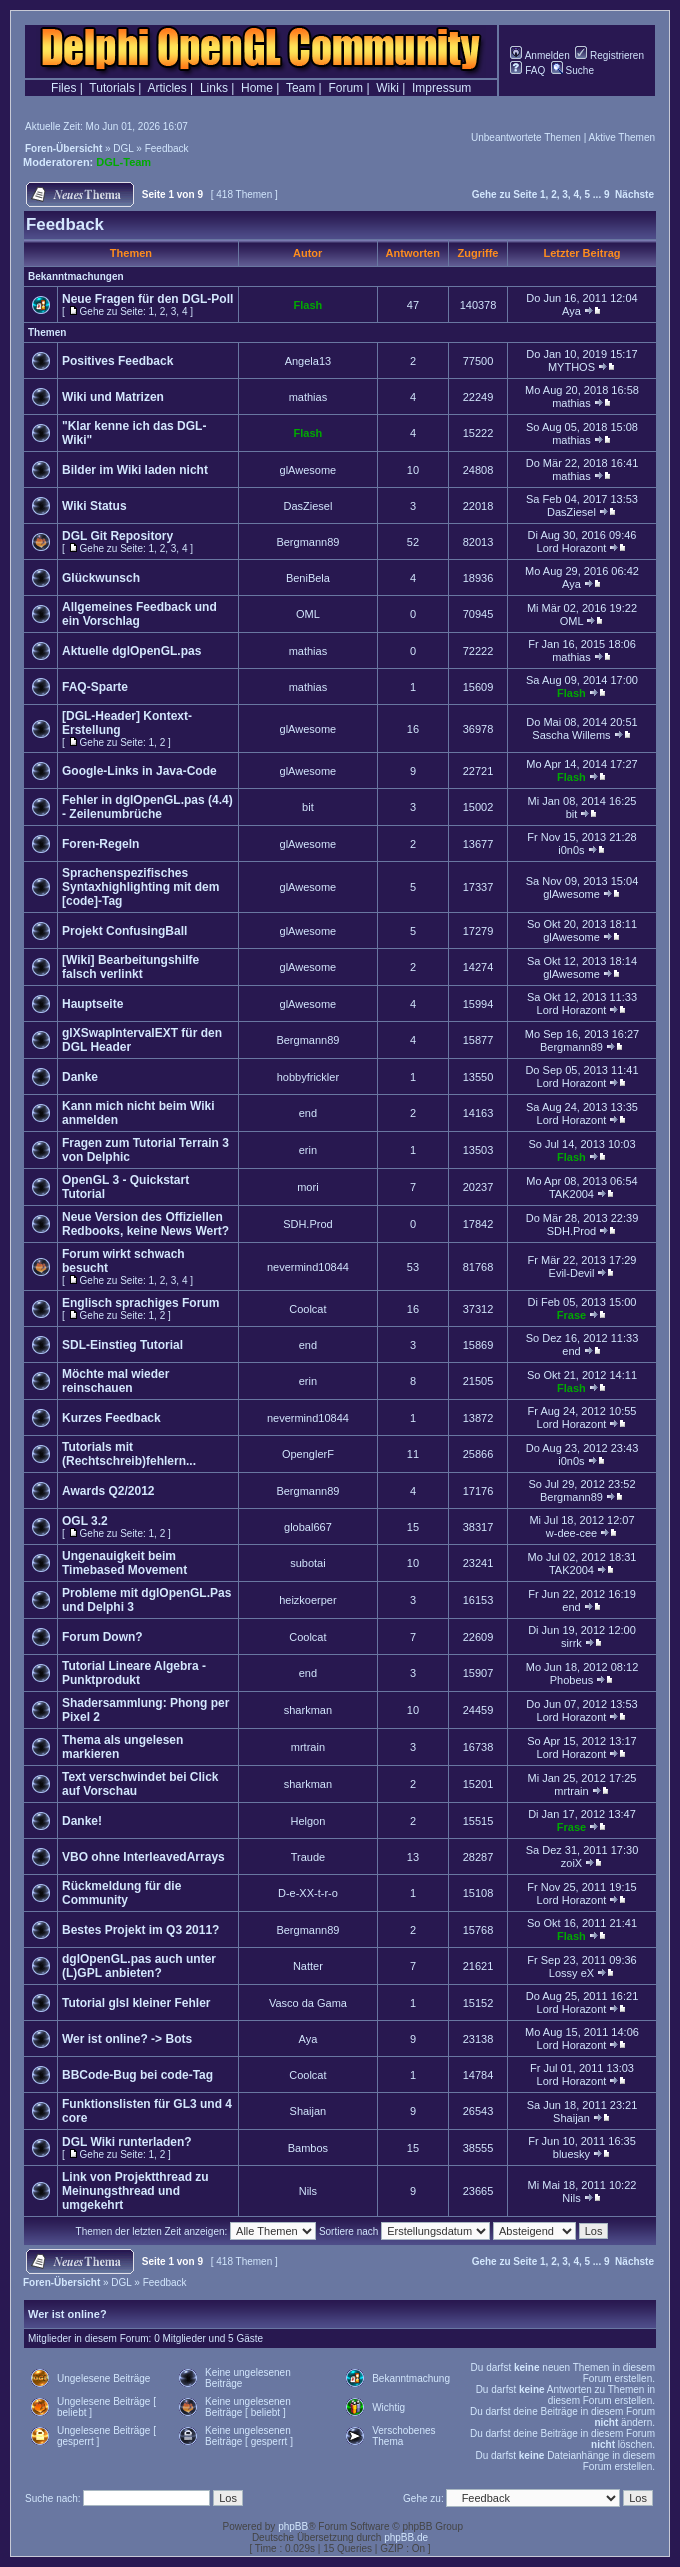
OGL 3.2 (85, 1521)
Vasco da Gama (308, 2003)
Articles (166, 88)
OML (308, 614)
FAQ (527, 70)
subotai (307, 1563)
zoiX (571, 1863)
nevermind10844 (308, 1267)
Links (214, 88)
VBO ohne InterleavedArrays (143, 1857)
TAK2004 (571, 1194)
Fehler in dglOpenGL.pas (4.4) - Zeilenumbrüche (147, 807)
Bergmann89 (307, 542)
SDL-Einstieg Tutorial (122, 1345)
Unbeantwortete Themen (526, 137)
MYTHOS (571, 367)
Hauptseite (92, 1004)
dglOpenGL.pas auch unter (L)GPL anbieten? (139, 1966)
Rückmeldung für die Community (121, 1893)
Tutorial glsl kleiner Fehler (136, 2003)
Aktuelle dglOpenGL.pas (131, 651)
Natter (308, 1966)
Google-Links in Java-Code (139, 771)
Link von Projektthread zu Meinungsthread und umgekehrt (135, 2191)
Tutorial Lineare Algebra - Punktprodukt (134, 1673)
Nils (308, 2191)
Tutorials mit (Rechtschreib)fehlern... (129, 1454)
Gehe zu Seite (505, 194)
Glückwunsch (101, 578)
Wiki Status (94, 506)
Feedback (167, 148)
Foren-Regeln (100, 844)
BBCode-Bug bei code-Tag (137, 2075)
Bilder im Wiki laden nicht (135, 470)
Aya (571, 311)
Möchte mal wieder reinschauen (115, 1381)
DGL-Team (123, 162)
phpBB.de (406, 2537)
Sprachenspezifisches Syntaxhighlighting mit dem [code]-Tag (140, 887)
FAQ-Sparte (95, 687)
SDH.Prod (308, 1224)
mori (307, 1187)
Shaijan (308, 2111)
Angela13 (308, 361)
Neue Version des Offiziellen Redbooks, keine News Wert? (145, 1224)
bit (308, 807)
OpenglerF (308, 1454)
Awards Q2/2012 (108, 1491)
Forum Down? (102, 1637)
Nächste (634, 194)
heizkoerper (307, 1600)
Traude (308, 1857)
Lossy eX (571, 1973)
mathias (308, 397)
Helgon (307, 1821)
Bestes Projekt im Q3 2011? (140, 1930)
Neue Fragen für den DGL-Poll (147, 299)
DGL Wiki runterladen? (127, 2142)
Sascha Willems (571, 735)
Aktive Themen (621, 137)
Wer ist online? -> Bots (127, 2039)
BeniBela (308, 578)
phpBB (293, 2526)
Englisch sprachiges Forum (140, 1303)
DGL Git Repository (117, 536)
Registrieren (609, 55)
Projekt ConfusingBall (124, 931)
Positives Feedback (117, 361)
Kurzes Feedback (111, 1418)
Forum (345, 88)
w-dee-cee (571, 1533)
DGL (123, 148)
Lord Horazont (572, 548)
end (308, 1113)
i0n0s (571, 850)
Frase (571, 1315)
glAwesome (308, 470)
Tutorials (112, 88)
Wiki (387, 88)
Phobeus (571, 1680)
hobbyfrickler (308, 1077)
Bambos (308, 2148)
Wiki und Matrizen (113, 397)
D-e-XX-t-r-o (308, 1893)
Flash (308, 305)
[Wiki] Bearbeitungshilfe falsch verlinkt (130, 967)
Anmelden (539, 55)
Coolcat (307, 1309)
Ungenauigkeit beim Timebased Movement (124, 1563)
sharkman (308, 1710)
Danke (80, 1077)
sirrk (571, 1643)
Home (257, 88)
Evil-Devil (572, 1273)
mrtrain (308, 1747)
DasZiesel (307, 506)
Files (63, 88)
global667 (308, 1527)
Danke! (82, 1821)
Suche (572, 70)
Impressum (441, 88)
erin (308, 1150)
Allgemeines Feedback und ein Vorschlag (139, 614)
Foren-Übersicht (63, 148)
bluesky (571, 2154)
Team (300, 88)
